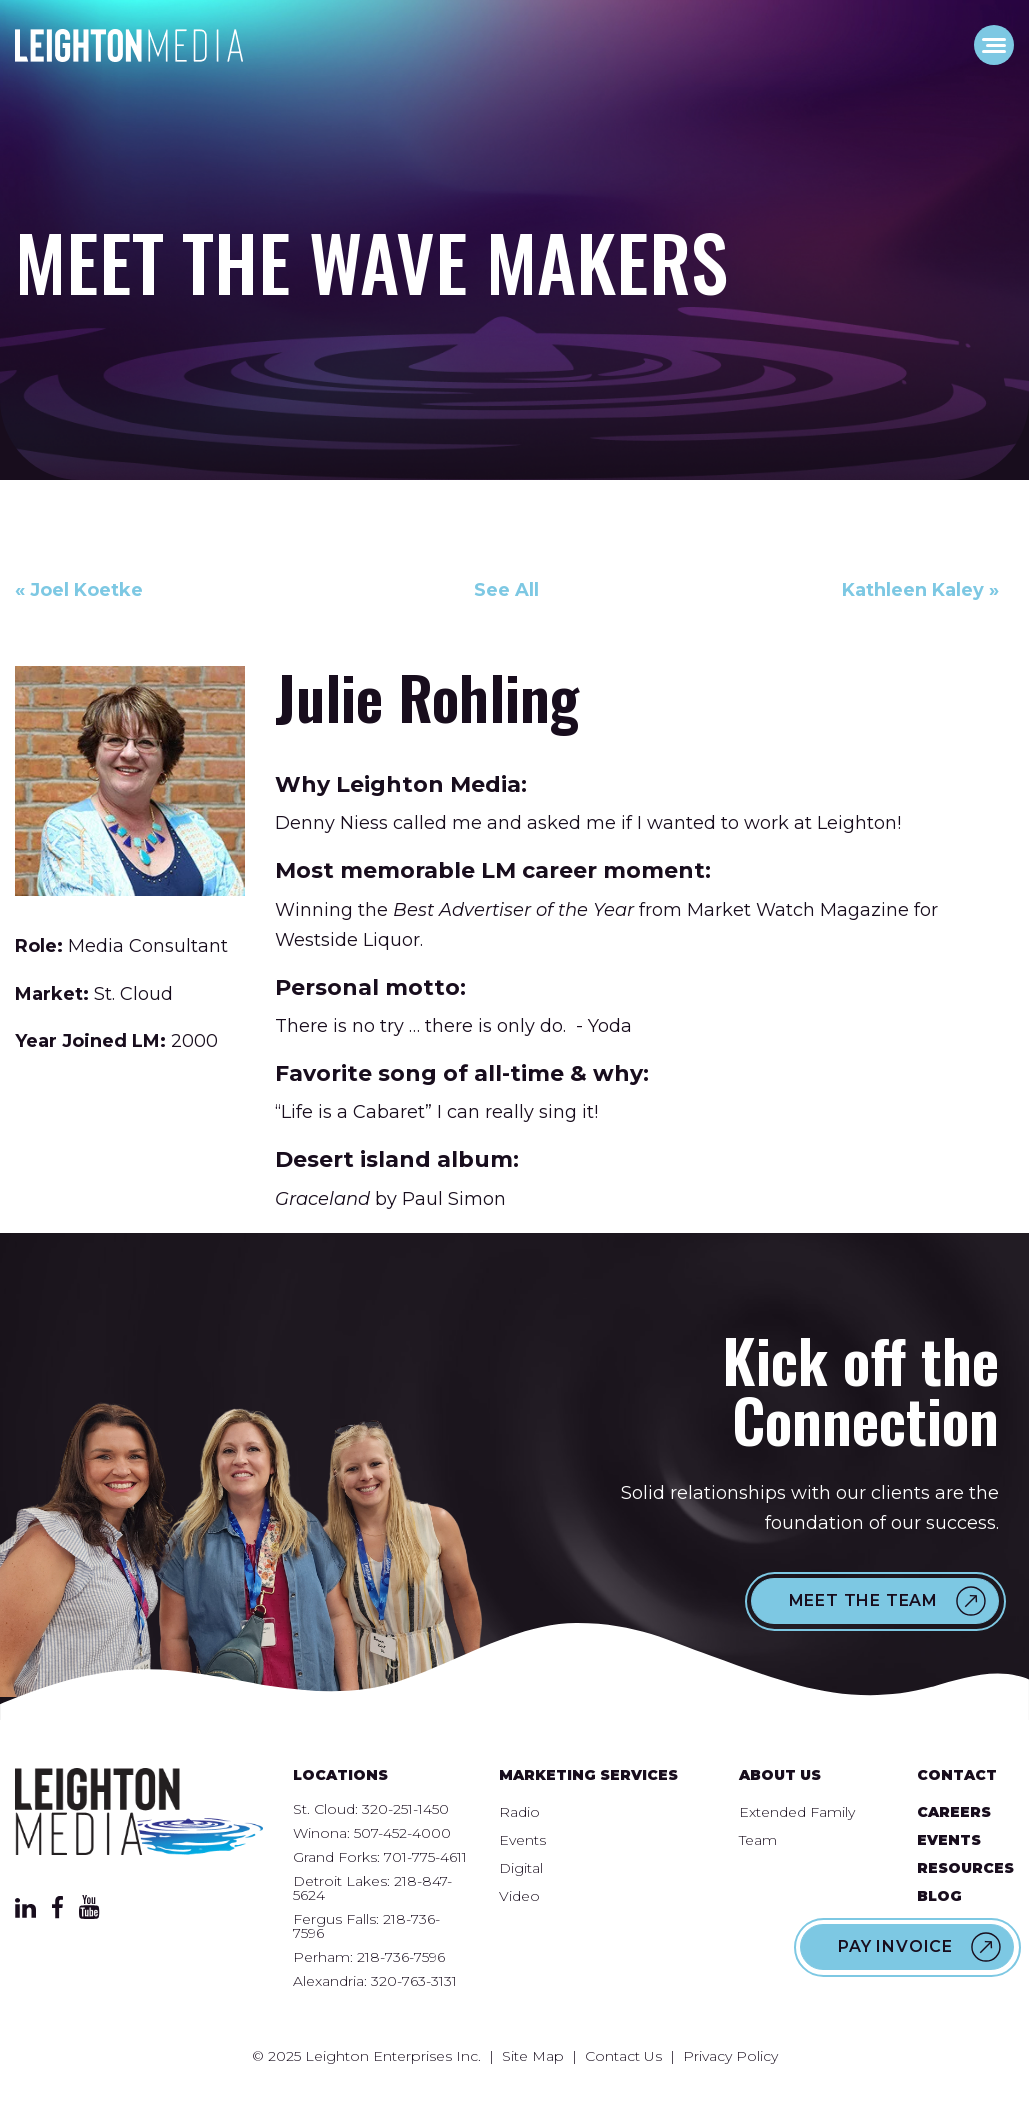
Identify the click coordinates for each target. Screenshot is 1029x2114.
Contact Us (623, 2056)
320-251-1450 (405, 1809)
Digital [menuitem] (521, 1868)
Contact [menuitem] (957, 1775)
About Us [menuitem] (780, 1775)
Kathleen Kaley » (920, 590)
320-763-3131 (414, 1981)
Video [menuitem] (519, 1896)
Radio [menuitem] (519, 1812)
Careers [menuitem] (954, 1812)
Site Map (533, 2056)
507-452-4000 (402, 1833)
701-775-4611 (425, 1857)
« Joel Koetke (79, 590)
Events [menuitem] (522, 1840)
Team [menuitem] (758, 1840)
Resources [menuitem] (965, 1868)
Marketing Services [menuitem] (588, 1775)
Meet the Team (863, 1600)
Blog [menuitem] (939, 1896)
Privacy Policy (730, 2056)
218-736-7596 (401, 1957)
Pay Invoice (895, 1946)
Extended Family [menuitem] (797, 1812)
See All (506, 590)
